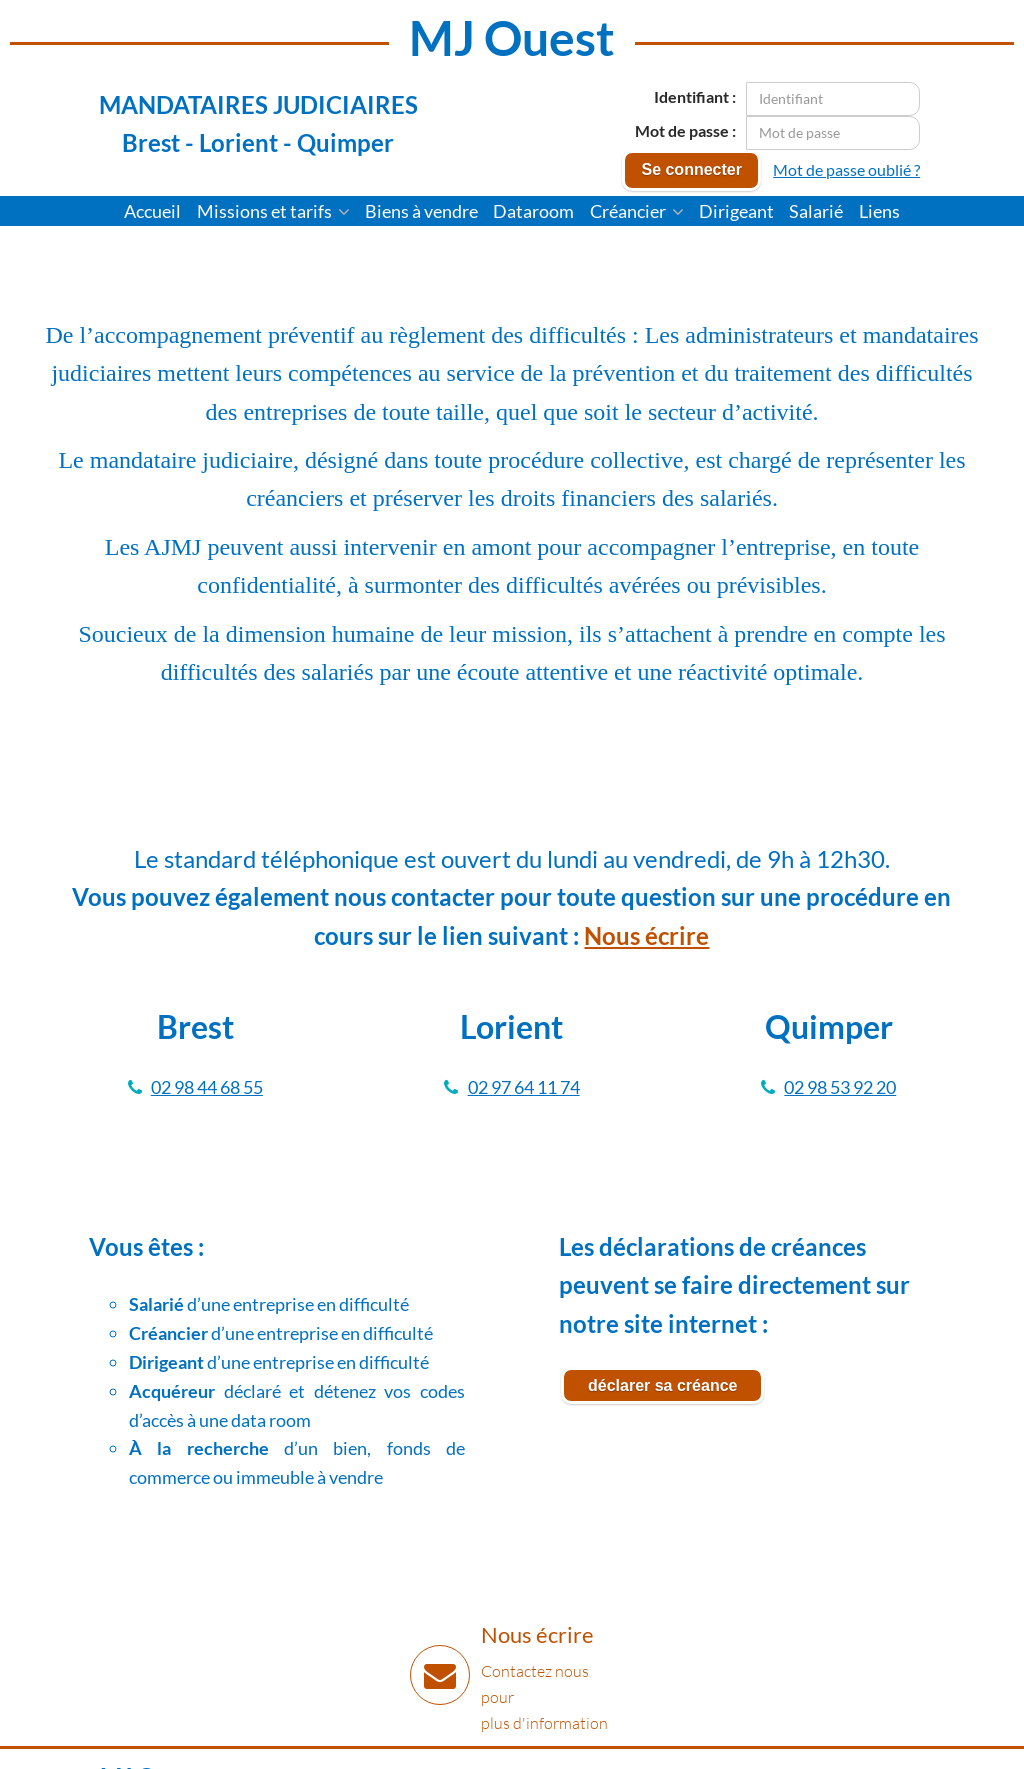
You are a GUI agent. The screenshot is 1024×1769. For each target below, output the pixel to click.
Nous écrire (646, 935)
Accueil (152, 211)
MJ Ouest (512, 37)
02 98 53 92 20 (840, 1087)
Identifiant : (695, 96)
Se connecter (691, 169)
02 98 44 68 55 (207, 1087)
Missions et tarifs (273, 211)
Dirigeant (736, 211)
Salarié (816, 211)
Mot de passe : (685, 130)
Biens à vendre (421, 211)
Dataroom (533, 211)
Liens (879, 211)
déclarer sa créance (662, 1385)
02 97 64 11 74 (524, 1087)
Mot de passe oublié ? (846, 169)
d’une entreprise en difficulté (269, 1304)
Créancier (637, 211)
